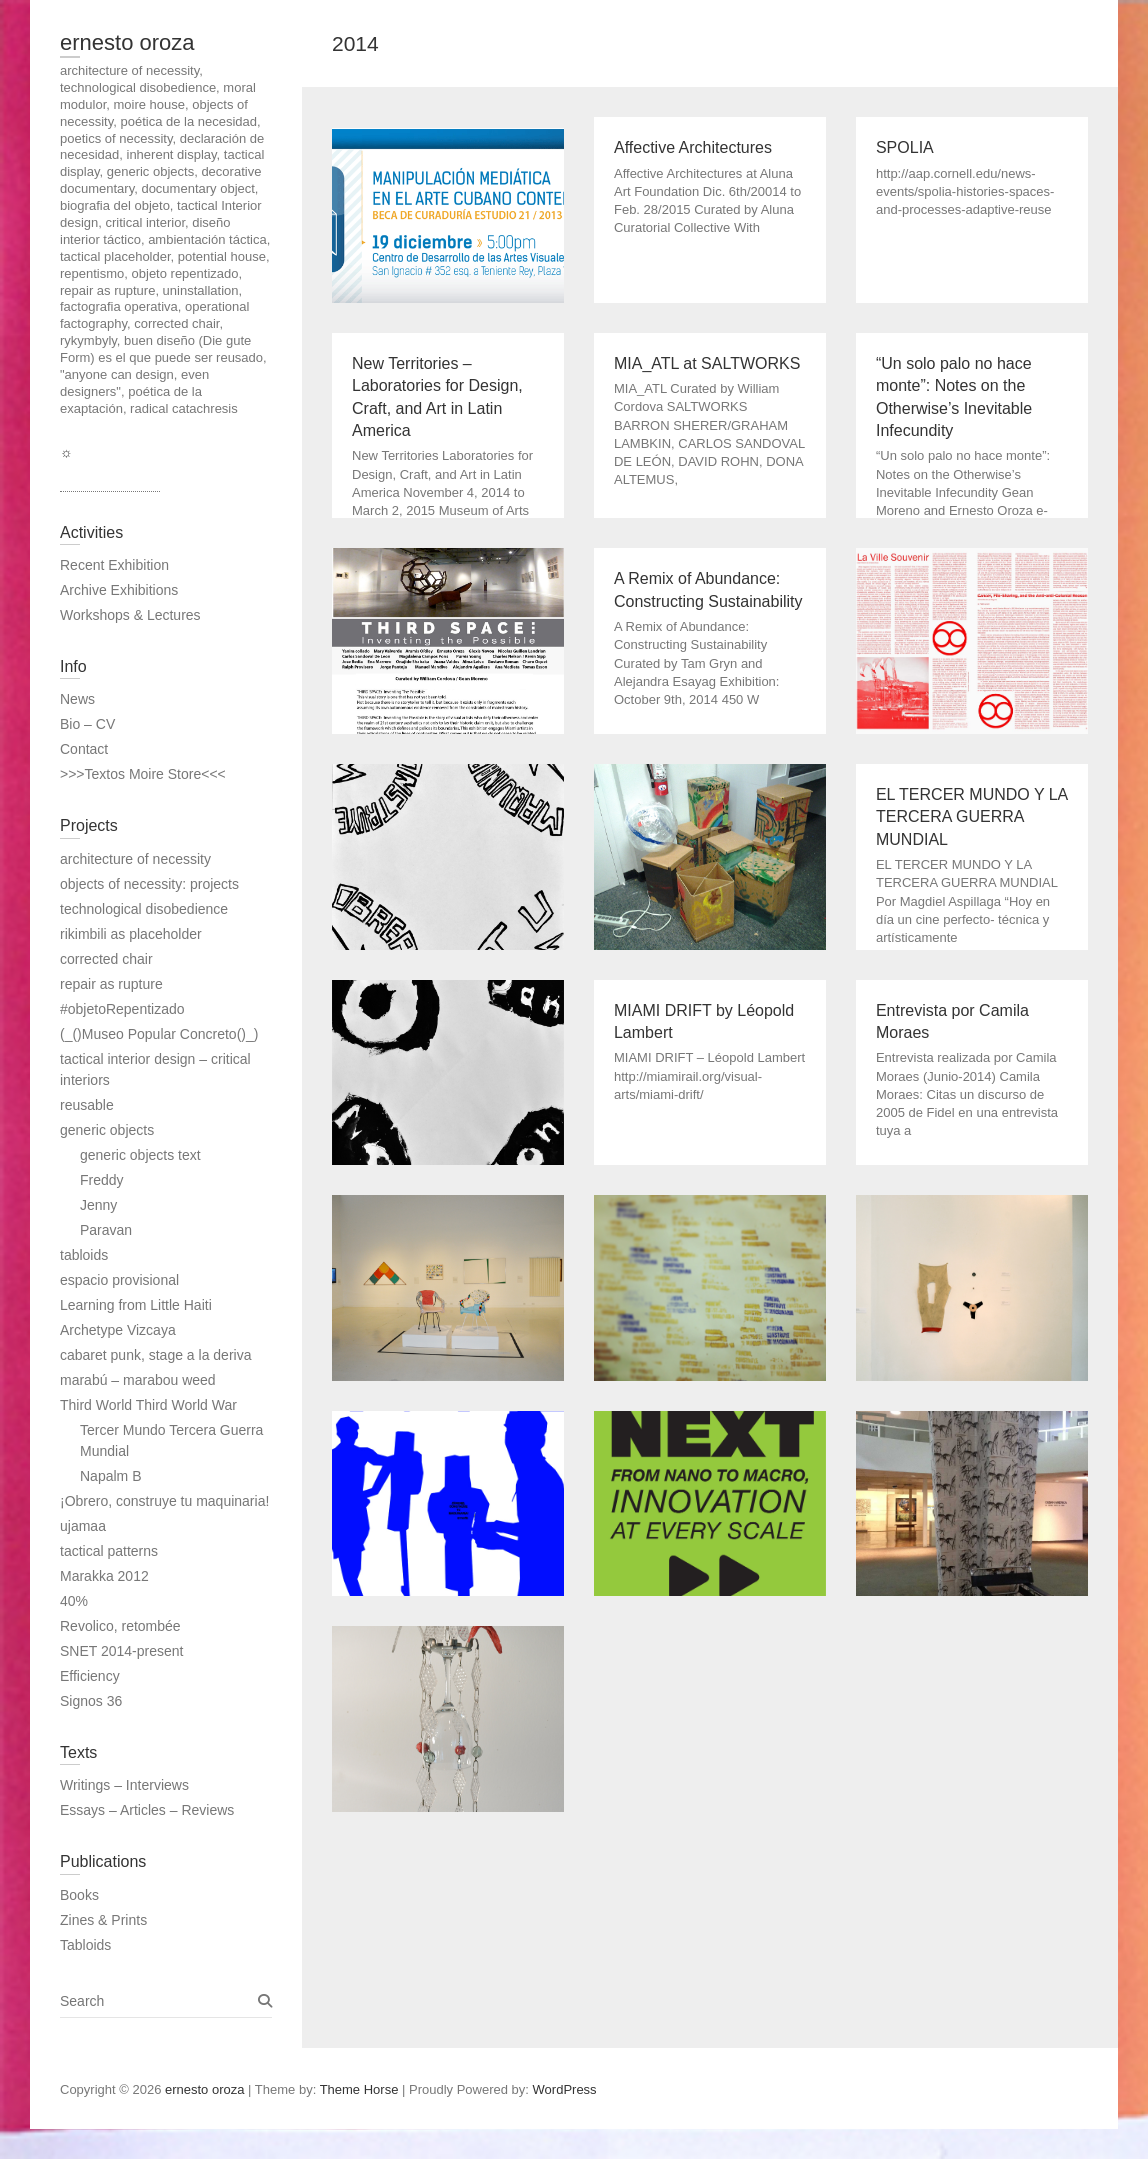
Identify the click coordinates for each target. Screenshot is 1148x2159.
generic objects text (140, 1155)
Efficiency (90, 1676)
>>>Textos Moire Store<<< (143, 774)
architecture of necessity (135, 859)
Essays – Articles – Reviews (147, 1810)
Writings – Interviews (124, 1785)
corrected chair (106, 959)
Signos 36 (91, 1701)
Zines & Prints (103, 1920)
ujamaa (83, 1526)
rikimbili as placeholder (131, 934)
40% (74, 1601)
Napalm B (110, 1476)
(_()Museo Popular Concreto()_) (159, 1034)
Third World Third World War (148, 1405)
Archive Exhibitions (119, 590)
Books (79, 1895)
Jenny (98, 1205)
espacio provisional (119, 1280)
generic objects (107, 1130)
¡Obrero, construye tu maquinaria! (164, 1501)
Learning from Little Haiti (136, 1305)
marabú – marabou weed (138, 1380)
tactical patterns (109, 1551)
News (77, 699)
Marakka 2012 (104, 1576)
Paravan (106, 1230)
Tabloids (85, 1945)
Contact (84, 749)
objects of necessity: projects (149, 884)
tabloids (84, 1255)
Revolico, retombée (120, 1626)
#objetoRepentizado (122, 1009)
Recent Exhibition (114, 565)
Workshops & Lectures (130, 615)
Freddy (102, 1180)
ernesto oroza (127, 42)
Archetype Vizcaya (118, 1330)
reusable (87, 1105)
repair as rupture (111, 984)
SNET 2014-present (121, 1651)
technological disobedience (144, 909)
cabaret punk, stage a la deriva (155, 1355)
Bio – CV (87, 724)
